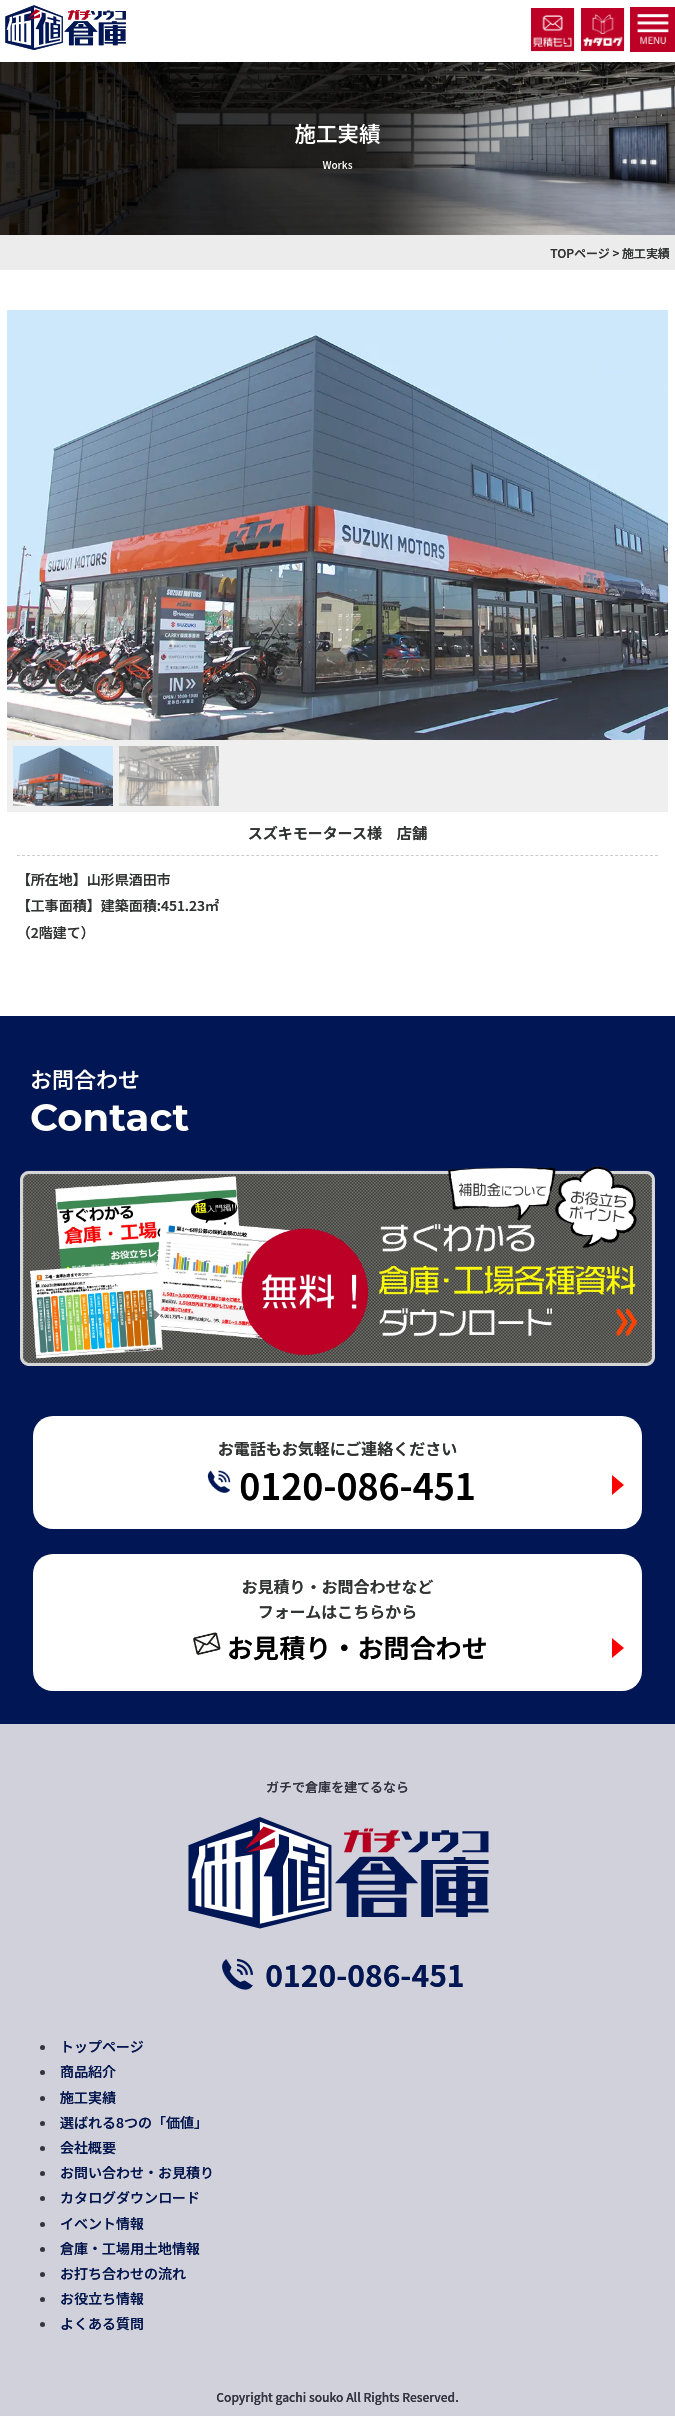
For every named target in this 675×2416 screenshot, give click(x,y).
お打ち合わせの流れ (123, 2273)
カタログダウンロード (130, 2197)
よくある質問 (102, 2323)
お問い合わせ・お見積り (137, 2172)
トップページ (102, 2046)
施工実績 (88, 2097)
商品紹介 (88, 2071)
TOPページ (580, 252)
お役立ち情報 (102, 2298)
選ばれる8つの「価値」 (134, 2122)
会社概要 (88, 2147)
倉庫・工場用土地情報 (130, 2248)
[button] (63, 776)
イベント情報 (102, 2223)
